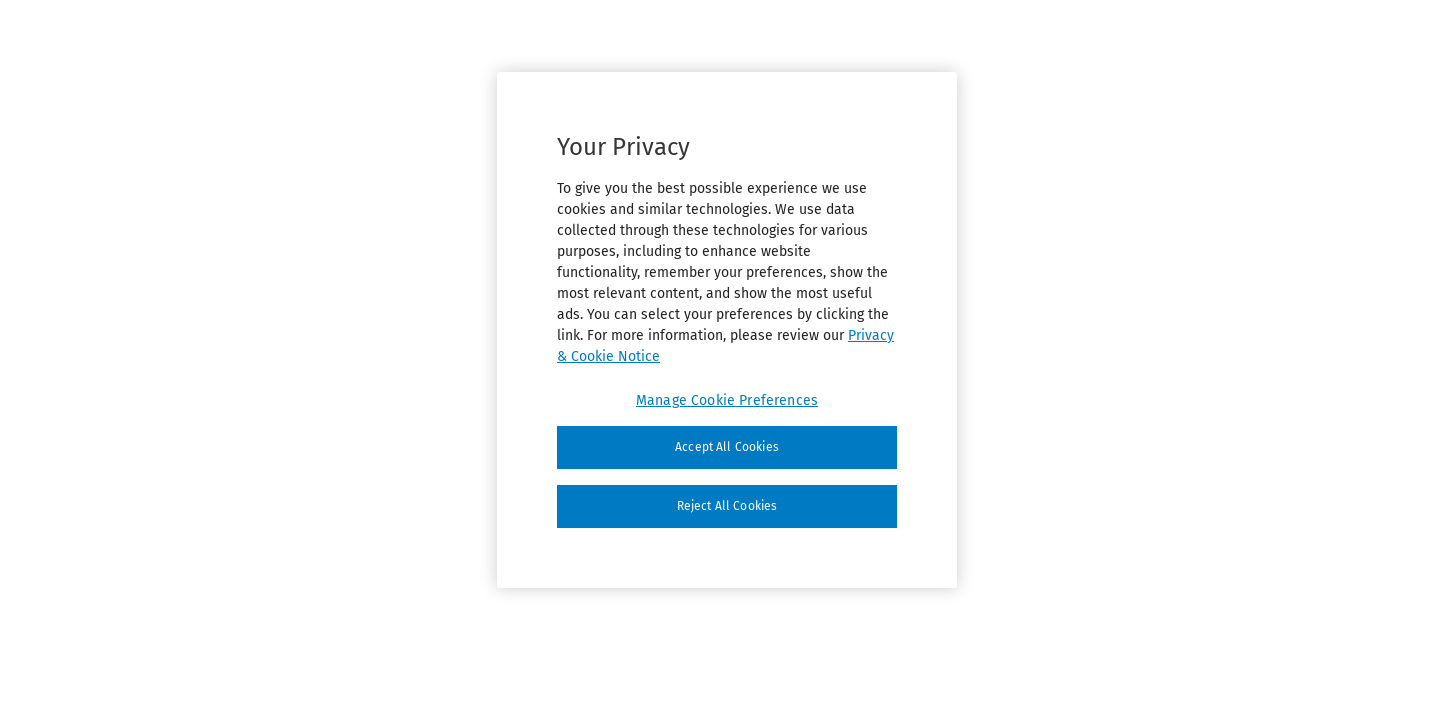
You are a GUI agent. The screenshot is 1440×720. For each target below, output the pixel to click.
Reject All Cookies (727, 506)
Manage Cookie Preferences (727, 400)
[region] (727, 330)
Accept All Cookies (727, 447)
